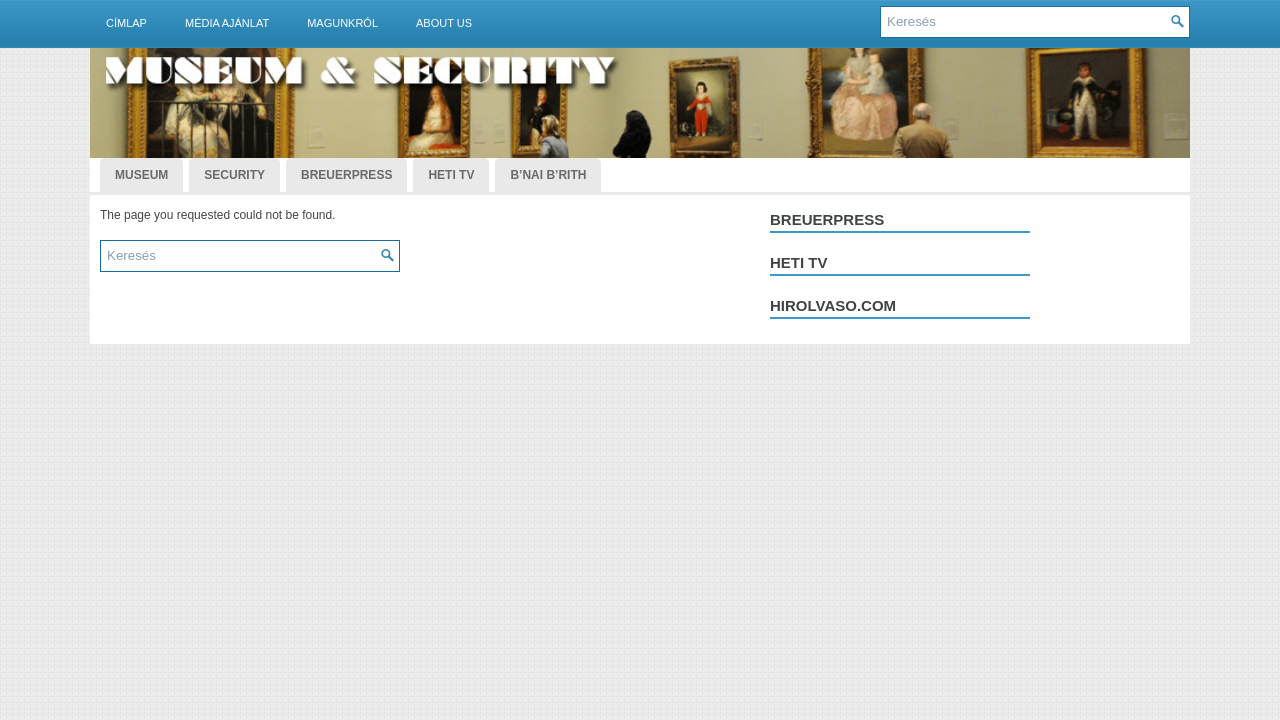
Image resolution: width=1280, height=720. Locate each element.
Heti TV (451, 175)
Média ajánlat (227, 23)
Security (234, 175)
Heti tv (799, 262)
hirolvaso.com (833, 305)
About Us (444, 23)
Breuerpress (827, 219)
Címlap (126, 23)
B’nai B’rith (548, 175)
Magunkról (342, 23)
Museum (141, 175)
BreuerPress (346, 175)
